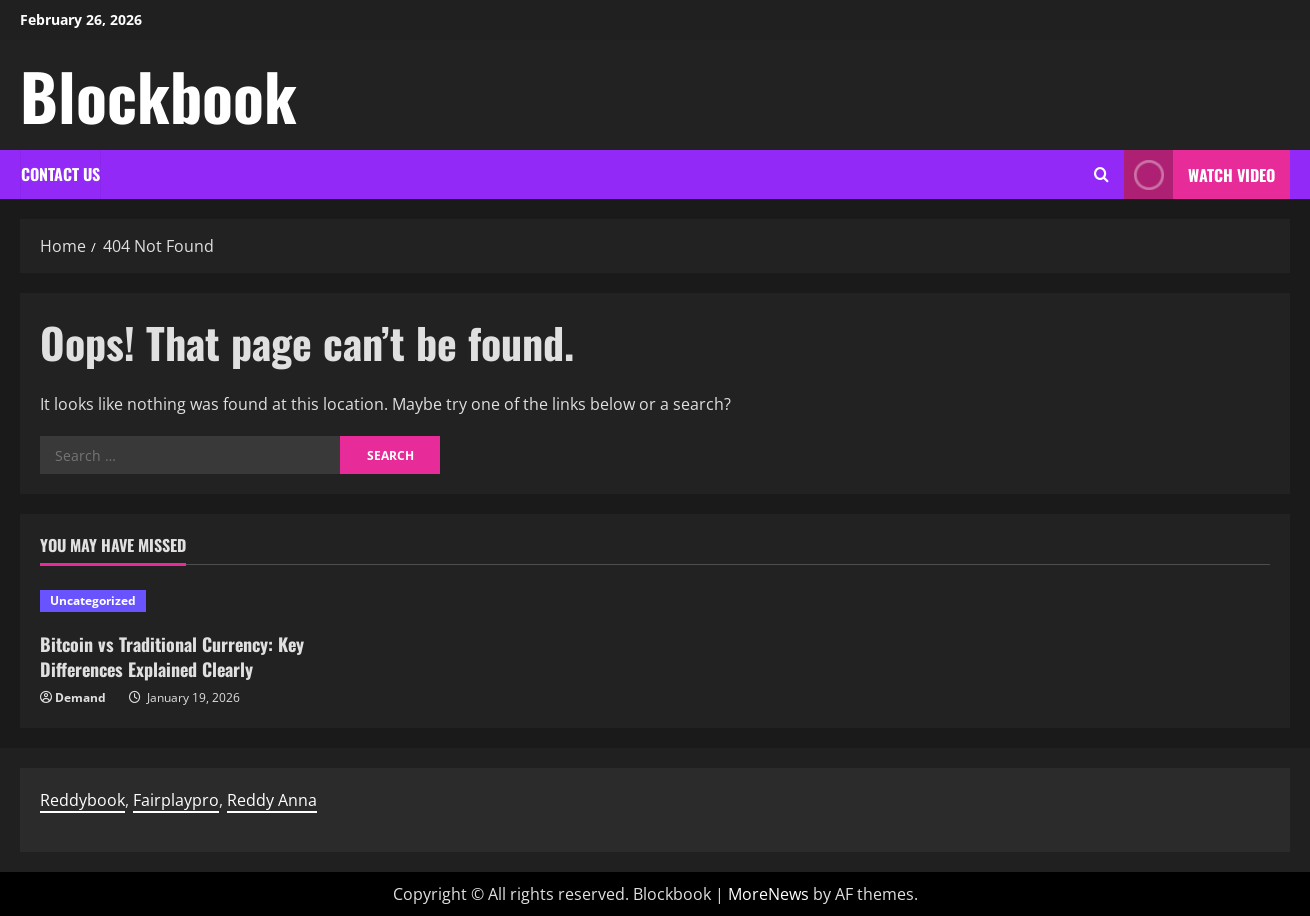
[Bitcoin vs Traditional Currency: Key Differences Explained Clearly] (186, 601)
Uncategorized (93, 600)
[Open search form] (1101, 174)
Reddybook (82, 800)
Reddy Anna (272, 800)
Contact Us (60, 174)
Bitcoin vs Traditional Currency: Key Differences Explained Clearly (172, 656)
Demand (80, 697)
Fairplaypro (176, 800)
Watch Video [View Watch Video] (1199, 174)
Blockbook (158, 95)
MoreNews (768, 894)
